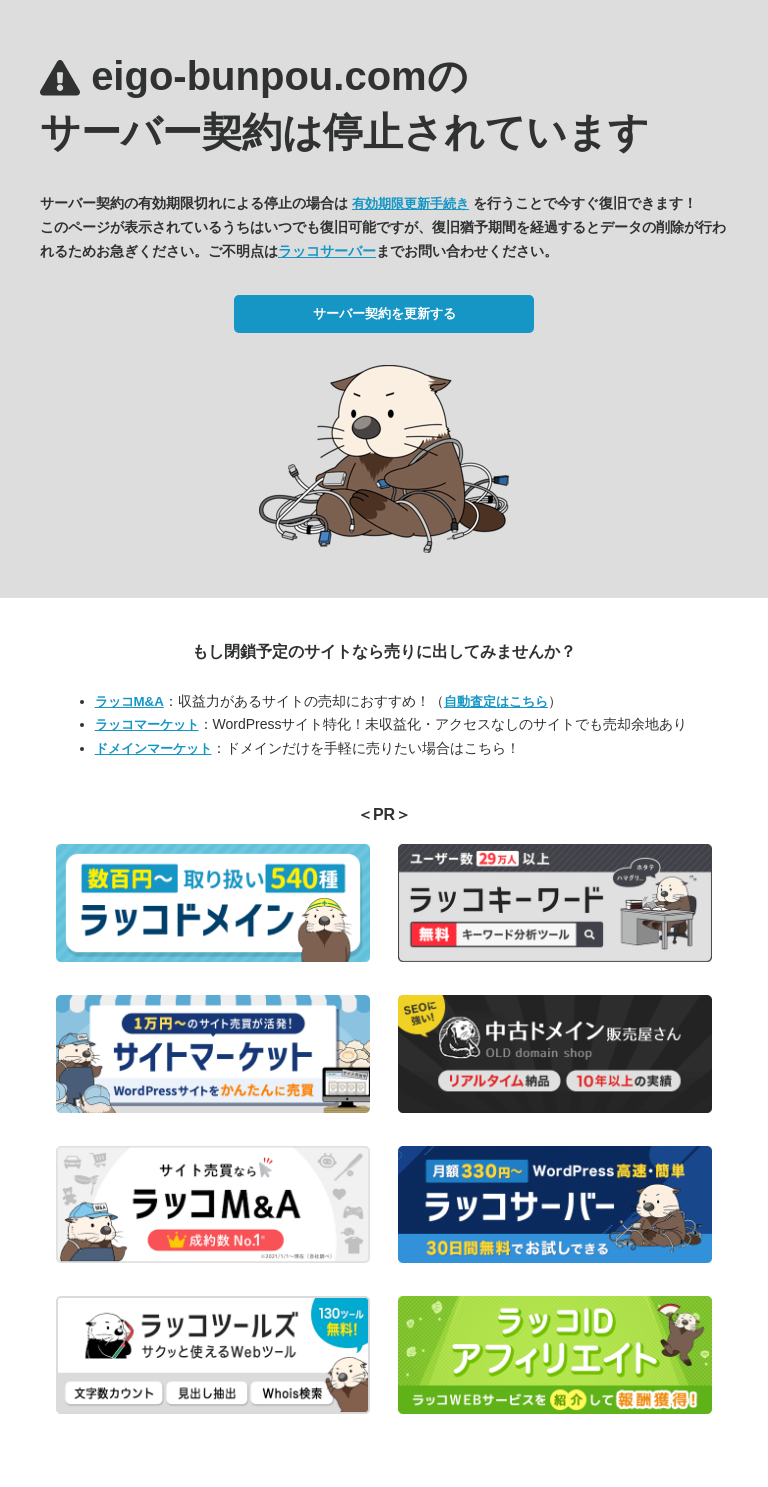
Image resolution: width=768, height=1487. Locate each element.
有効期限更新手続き (410, 203)
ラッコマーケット (147, 724)
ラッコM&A (129, 701)
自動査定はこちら (496, 701)
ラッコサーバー (327, 251)
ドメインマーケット (153, 748)
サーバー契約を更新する (384, 313)
